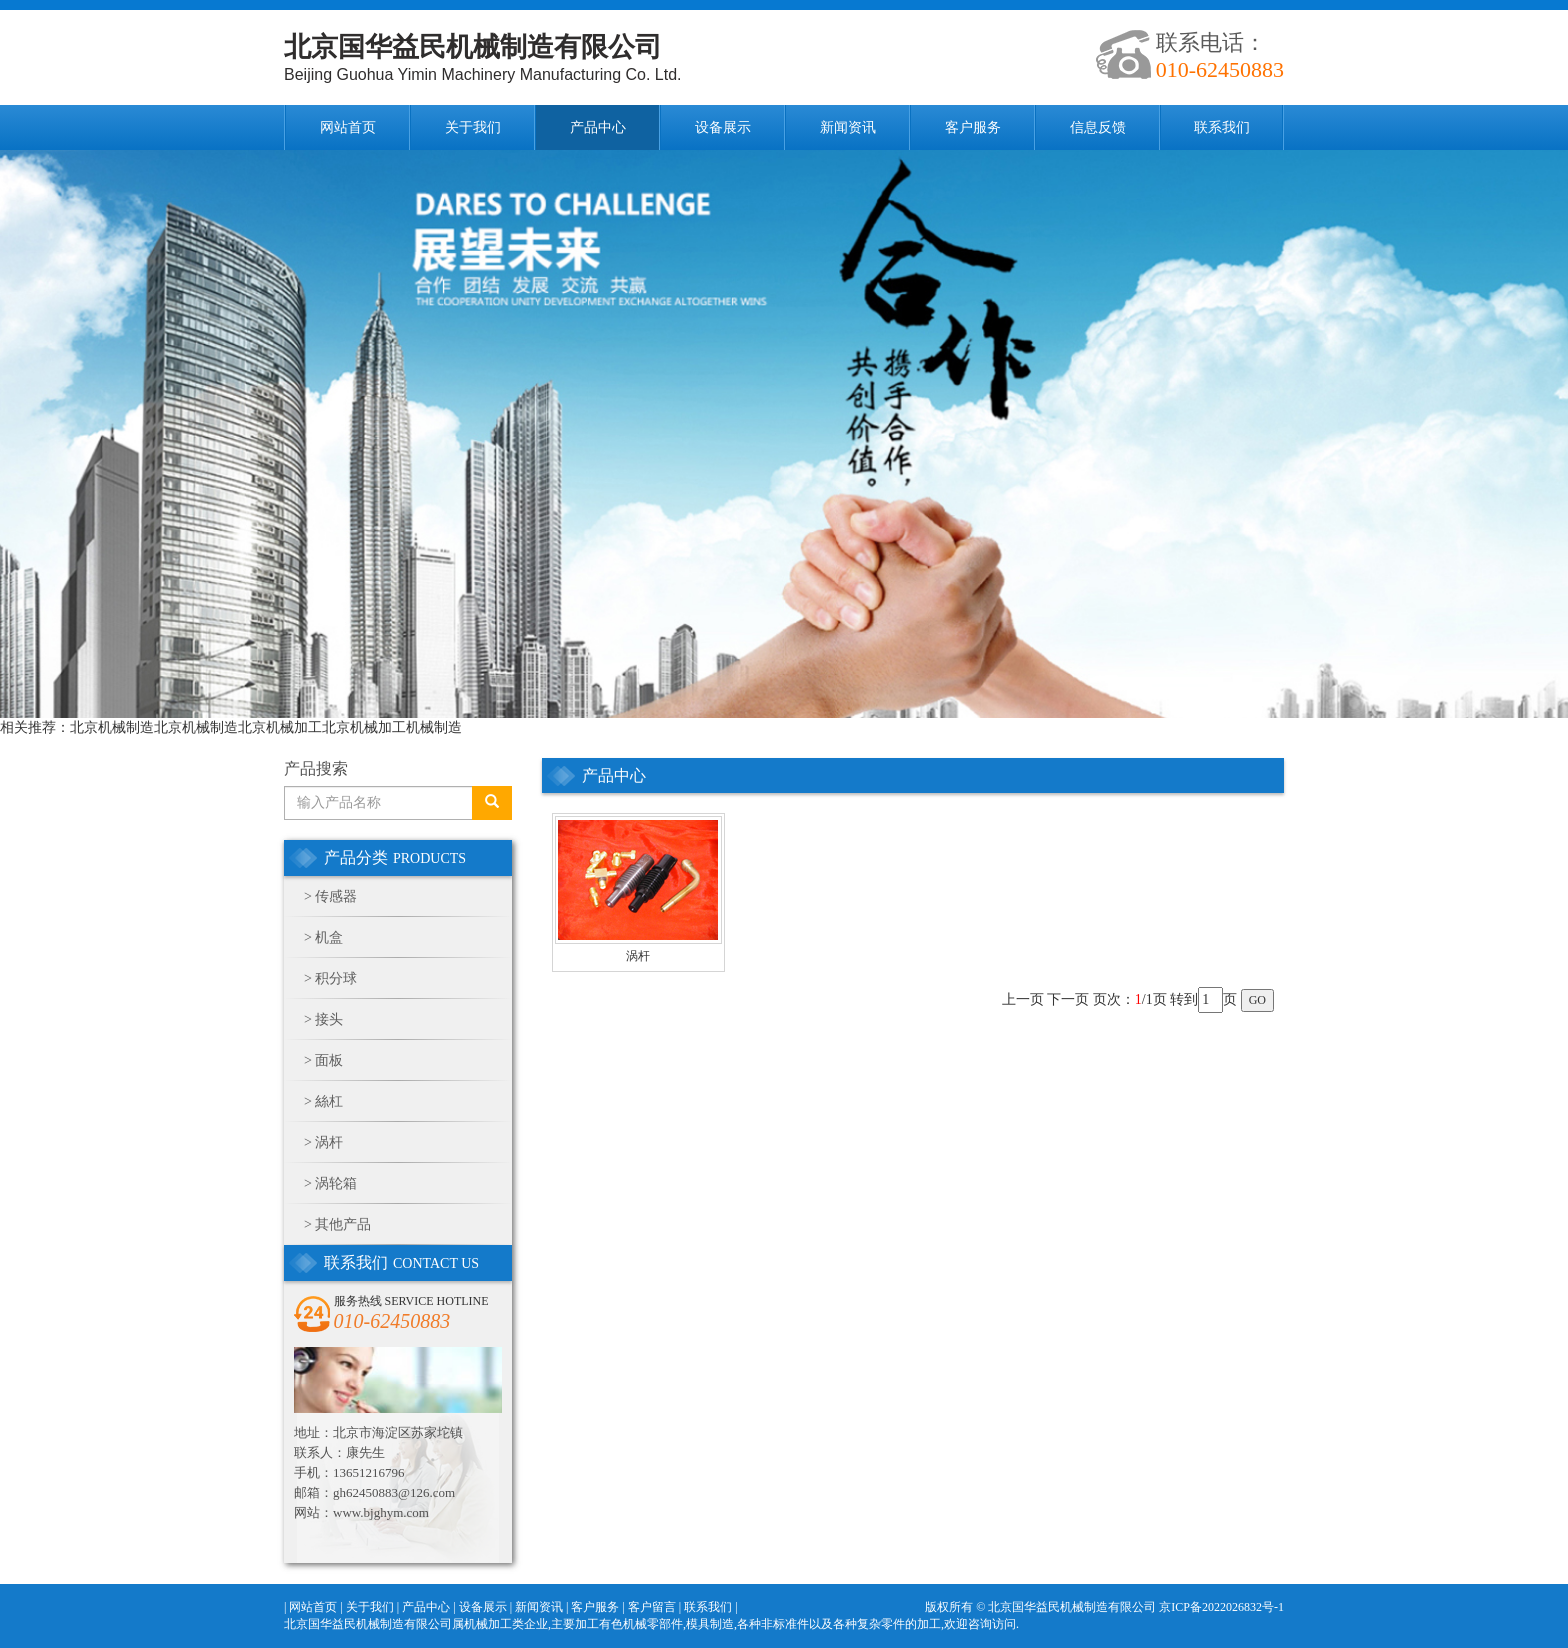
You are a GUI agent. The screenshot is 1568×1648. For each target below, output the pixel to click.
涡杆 (329, 1142)
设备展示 (723, 127)
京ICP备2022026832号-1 (1221, 1607)
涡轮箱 (336, 1183)
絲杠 (329, 1101)
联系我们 (1222, 127)
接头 (329, 1019)
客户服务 (973, 127)
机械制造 (434, 727)
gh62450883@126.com (394, 1492)
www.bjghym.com (381, 1512)
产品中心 (598, 127)
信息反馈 (1098, 127)
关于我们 (473, 127)
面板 (329, 1060)
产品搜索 (316, 768)
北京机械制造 (112, 727)
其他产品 (343, 1224)
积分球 (336, 978)
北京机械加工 (280, 727)
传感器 (336, 896)
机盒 (329, 937)
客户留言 (652, 1607)
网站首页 (348, 127)
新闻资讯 (848, 127)
